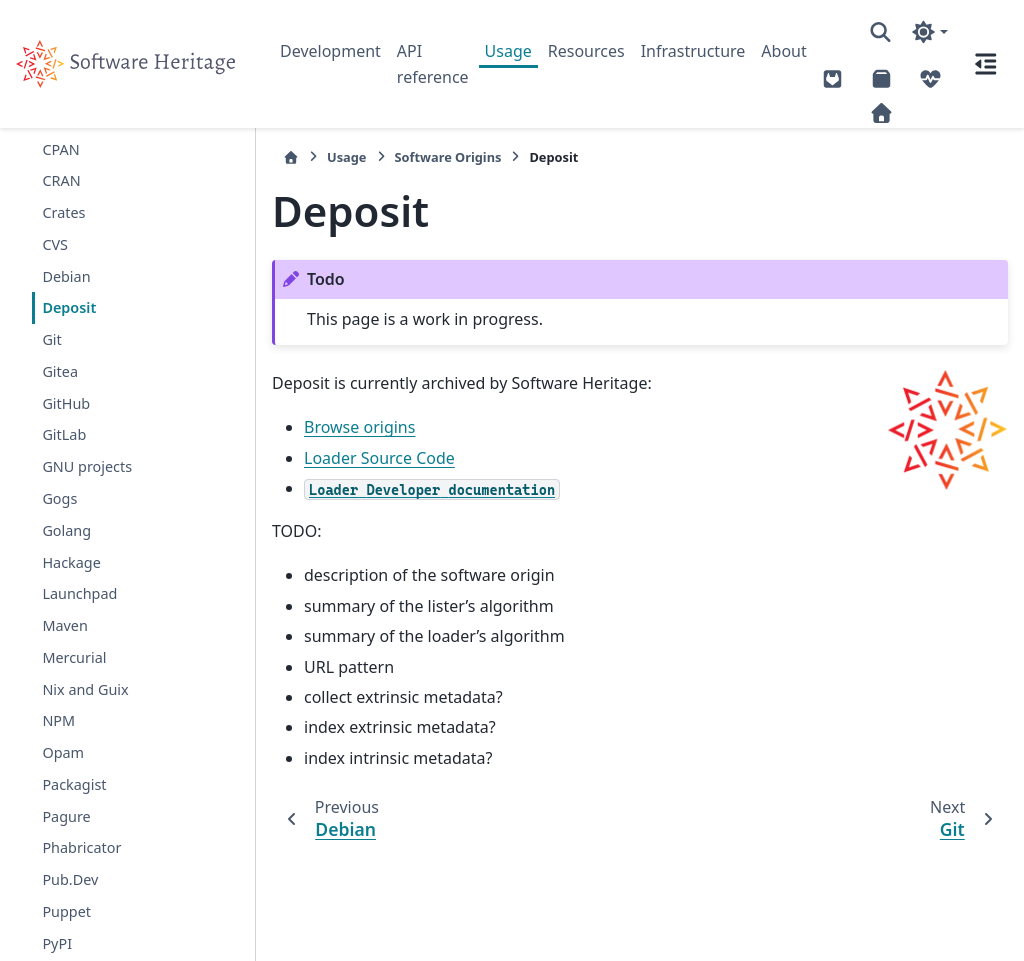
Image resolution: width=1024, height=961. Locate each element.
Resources (586, 51)
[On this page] (986, 64)
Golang (66, 530)
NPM (58, 720)
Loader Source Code (379, 458)
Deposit (69, 307)
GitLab (64, 434)
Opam (63, 752)
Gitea (60, 371)
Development (330, 51)
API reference (433, 64)
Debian (66, 276)
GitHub (66, 403)
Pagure (66, 816)
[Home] (291, 157)
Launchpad (79, 593)
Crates (63, 212)
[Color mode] (929, 32)
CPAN (60, 149)
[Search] (880, 32)
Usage (508, 51)
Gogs (59, 498)
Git (51, 339)
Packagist (74, 784)
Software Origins (448, 157)
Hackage (71, 562)
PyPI (57, 943)
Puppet (66, 911)
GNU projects (87, 466)
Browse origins (359, 427)
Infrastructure (693, 51)
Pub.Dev (70, 879)
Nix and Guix (85, 689)
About (783, 51)
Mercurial (74, 657)
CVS (55, 244)
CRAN (61, 180)
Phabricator (81, 847)
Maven (64, 625)
